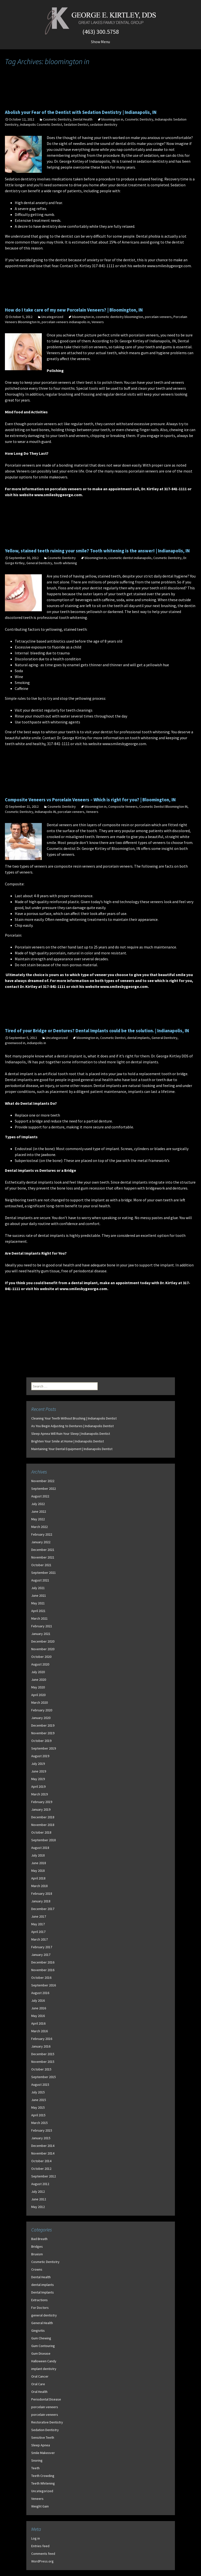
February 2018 (41, 1893)
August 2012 (40, 2184)
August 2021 (40, 1580)
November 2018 (42, 1824)
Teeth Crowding (42, 2475)
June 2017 (38, 1916)
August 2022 (40, 1496)
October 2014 (41, 2161)
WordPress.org (42, 2561)
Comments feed (43, 2553)
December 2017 (42, 1909)
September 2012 (43, 2176)
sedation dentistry (103, 124)
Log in (35, 2538)
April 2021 (38, 1611)
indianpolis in (36, 1043)
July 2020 (38, 1672)
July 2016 (38, 2000)
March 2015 (39, 2122)
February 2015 (41, 2130)
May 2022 (38, 1519)
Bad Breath (39, 2239)
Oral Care (38, 2384)
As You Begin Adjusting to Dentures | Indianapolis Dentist (72, 1426)
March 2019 (39, 1794)
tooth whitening (65, 563)
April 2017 (38, 1931)
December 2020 (42, 1641)
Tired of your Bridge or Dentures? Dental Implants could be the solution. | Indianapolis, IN (97, 1031)
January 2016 (40, 2046)
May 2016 (38, 2016)
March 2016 (39, 2031)
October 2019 (41, 1740)
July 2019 (38, 1763)
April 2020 (38, 1695)
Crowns (36, 2269)
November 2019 (42, 1733)
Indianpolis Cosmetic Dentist (41, 124)
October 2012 (41, 2168)
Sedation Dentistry (45, 2430)
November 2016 (42, 1970)
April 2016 (38, 2023)
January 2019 (40, 1809)
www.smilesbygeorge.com (169, 265)
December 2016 (42, 1962)
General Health (42, 2323)
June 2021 (38, 1595)
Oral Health (39, 2391)
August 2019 (40, 1756)
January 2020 (40, 1718)
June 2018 (38, 1863)
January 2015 (40, 2138)
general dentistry (44, 2315)
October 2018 (41, 1832)
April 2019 (38, 1786)
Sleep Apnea (40, 2445)
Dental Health (83, 119)
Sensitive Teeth (42, 2437)
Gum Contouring (43, 2346)
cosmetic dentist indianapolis (130, 558)
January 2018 (40, 1901)
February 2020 (41, 1710)
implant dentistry (43, 2368)
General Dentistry (39, 563)
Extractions (39, 2300)
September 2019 (43, 1748)
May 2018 (38, 1870)
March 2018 (39, 1886)
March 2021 (39, 1618)
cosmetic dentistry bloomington (119, 317)
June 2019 (38, 1771)
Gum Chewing (41, 2338)
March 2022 (39, 1527)
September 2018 (43, 1840)
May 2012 (38, 2207)
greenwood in (15, 1043)
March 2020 (39, 1702)
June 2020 (38, 1679)
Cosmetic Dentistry (57, 119)
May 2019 (38, 1779)
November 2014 (42, 2153)
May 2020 (38, 1687)
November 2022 (42, 1481)
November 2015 (42, 2061)
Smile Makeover (43, 2453)
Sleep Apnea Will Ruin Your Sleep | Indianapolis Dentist (70, 1433)
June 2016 (38, 2008)
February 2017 (41, 1947)
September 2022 (43, 1488)
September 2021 (43, 1572)
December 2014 (42, 2145)
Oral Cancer (39, 2376)
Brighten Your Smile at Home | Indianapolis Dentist (67, 1441)
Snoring (37, 2460)
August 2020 (40, 1664)
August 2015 (40, 2084)
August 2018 (40, 1847)
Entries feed (40, 2546)
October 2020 (41, 1656)
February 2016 (41, 2038)
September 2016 (43, 1985)
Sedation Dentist (76, 124)
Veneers (98, 322)
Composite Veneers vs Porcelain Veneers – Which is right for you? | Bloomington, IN (90, 800)
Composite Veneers (123, 806)
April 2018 (38, 1878)
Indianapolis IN (45, 811)
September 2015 (43, 2077)
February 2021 (41, 1626)
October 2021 (41, 1565)
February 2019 (41, 1802)
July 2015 (38, 2092)
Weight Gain (40, 2506)
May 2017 (38, 1924)
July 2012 (38, 2191)
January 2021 (40, 1633)
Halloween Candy (43, 2361)
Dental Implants (42, 2292)
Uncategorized (52, 317)
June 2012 (38, 2199)
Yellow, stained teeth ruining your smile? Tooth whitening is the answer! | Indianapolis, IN (97, 551)
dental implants (138, 1037)
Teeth (35, 2468)
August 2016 (40, 1993)
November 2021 (42, 1557)
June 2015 (38, 2100)
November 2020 (42, 1649)
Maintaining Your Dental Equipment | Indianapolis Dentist (71, 1449)
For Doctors (40, 2307)
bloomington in (112, 119)
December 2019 (42, 1725)
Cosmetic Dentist (112, 1037)
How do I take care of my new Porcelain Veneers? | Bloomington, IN (74, 310)
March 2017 (39, 1939)
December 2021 (42, 1549)
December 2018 (42, 1817)
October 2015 (41, 2069)
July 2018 (38, 1855)
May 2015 (38, 2107)
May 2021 (38, 1603)
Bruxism (37, 2254)
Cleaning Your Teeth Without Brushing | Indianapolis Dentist (74, 1418)
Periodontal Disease (46, 2399)
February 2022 (41, 1534)
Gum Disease (40, 2353)
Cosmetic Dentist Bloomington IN (163, 806)
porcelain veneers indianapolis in (66, 322)
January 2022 (40, 1542)
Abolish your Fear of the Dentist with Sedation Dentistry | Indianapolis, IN (80, 112)
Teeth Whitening (43, 2483)
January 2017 (40, 1954)
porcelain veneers (158, 317)
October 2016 (41, 1977)
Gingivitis (38, 2330)
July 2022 (38, 1504)
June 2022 (38, 1511)
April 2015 (38, 2115)
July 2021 (38, 1588)
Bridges (37, 2246)
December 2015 (42, 2054)
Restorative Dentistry (47, 2422)
